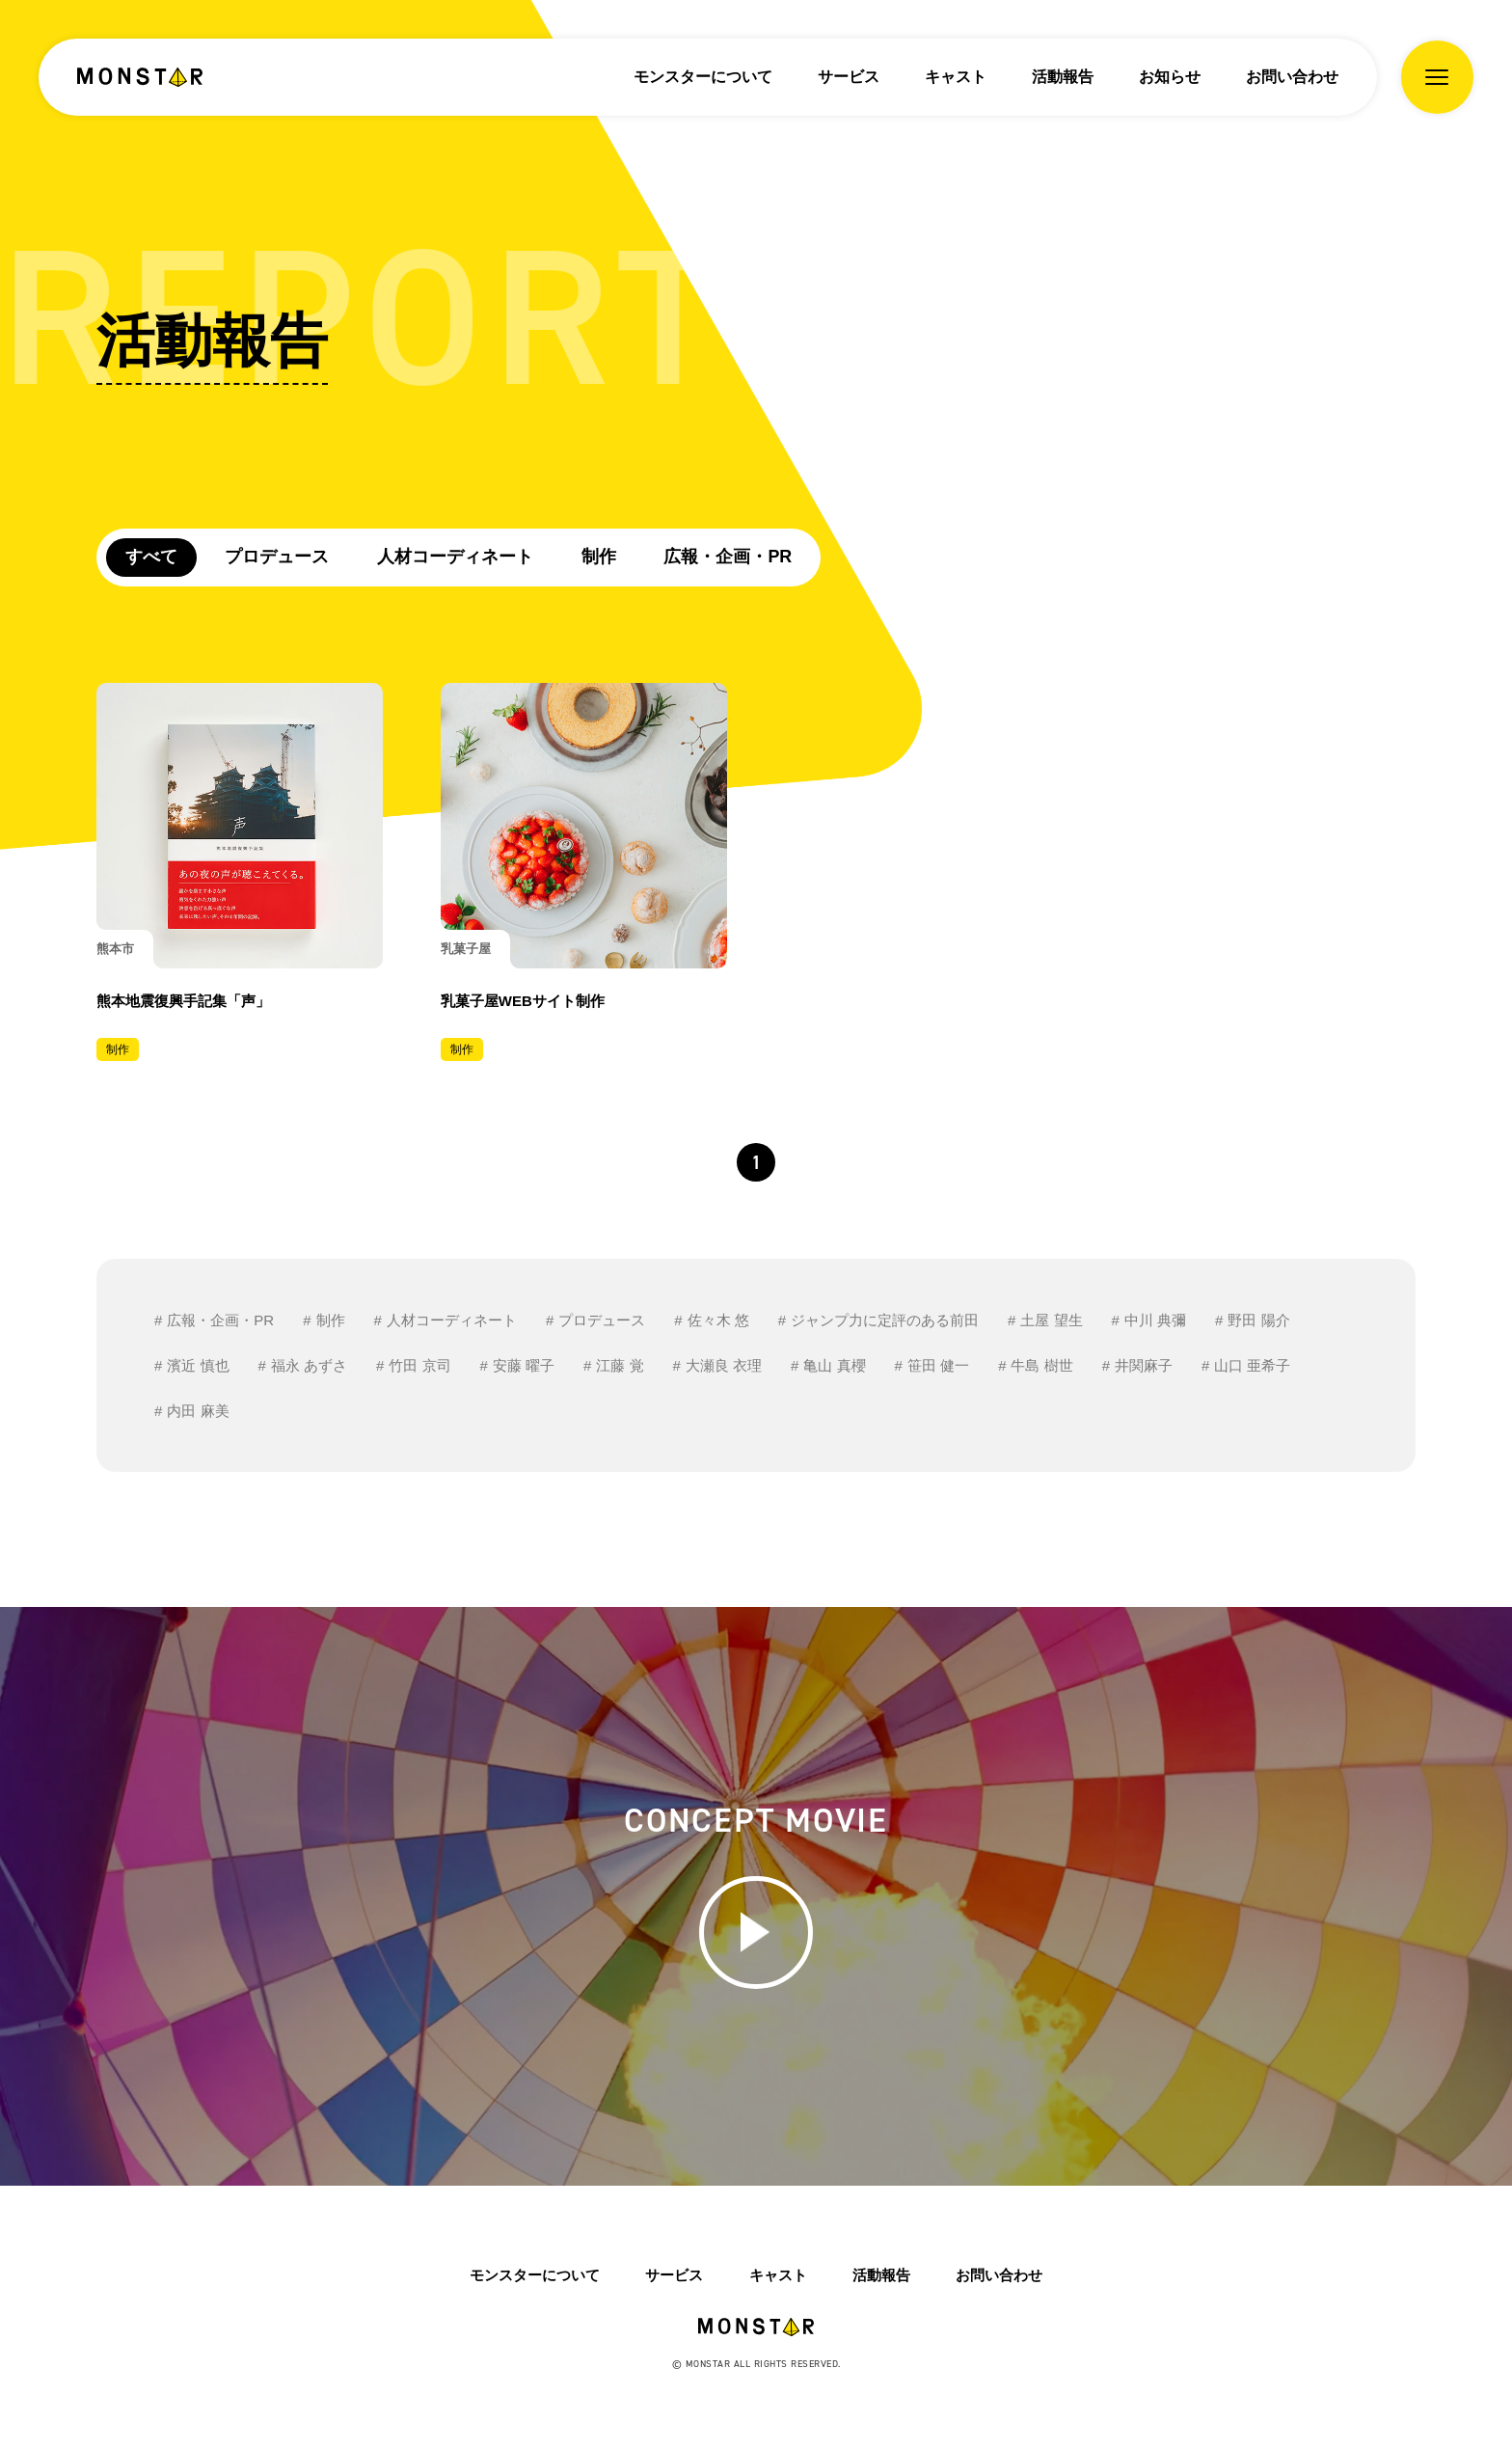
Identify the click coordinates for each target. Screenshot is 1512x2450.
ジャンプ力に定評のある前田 (885, 1321)
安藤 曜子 (523, 1366)
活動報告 (1063, 76)
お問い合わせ (1292, 76)
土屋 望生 (1051, 1321)
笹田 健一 (938, 1366)
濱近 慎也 (198, 1366)
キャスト (955, 76)
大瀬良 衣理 (724, 1366)
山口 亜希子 (1252, 1366)
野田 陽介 (1258, 1321)
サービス (848, 76)
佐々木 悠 (718, 1321)
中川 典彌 (1155, 1321)
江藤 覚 (619, 1366)
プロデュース (278, 556)
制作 (599, 556)
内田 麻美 (198, 1411)
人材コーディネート (456, 556)
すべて (151, 556)
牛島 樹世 (1041, 1366)
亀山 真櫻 (834, 1366)
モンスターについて (703, 76)
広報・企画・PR (729, 556)
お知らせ (1170, 76)
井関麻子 (1144, 1366)
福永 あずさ (309, 1366)
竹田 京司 (419, 1366)
